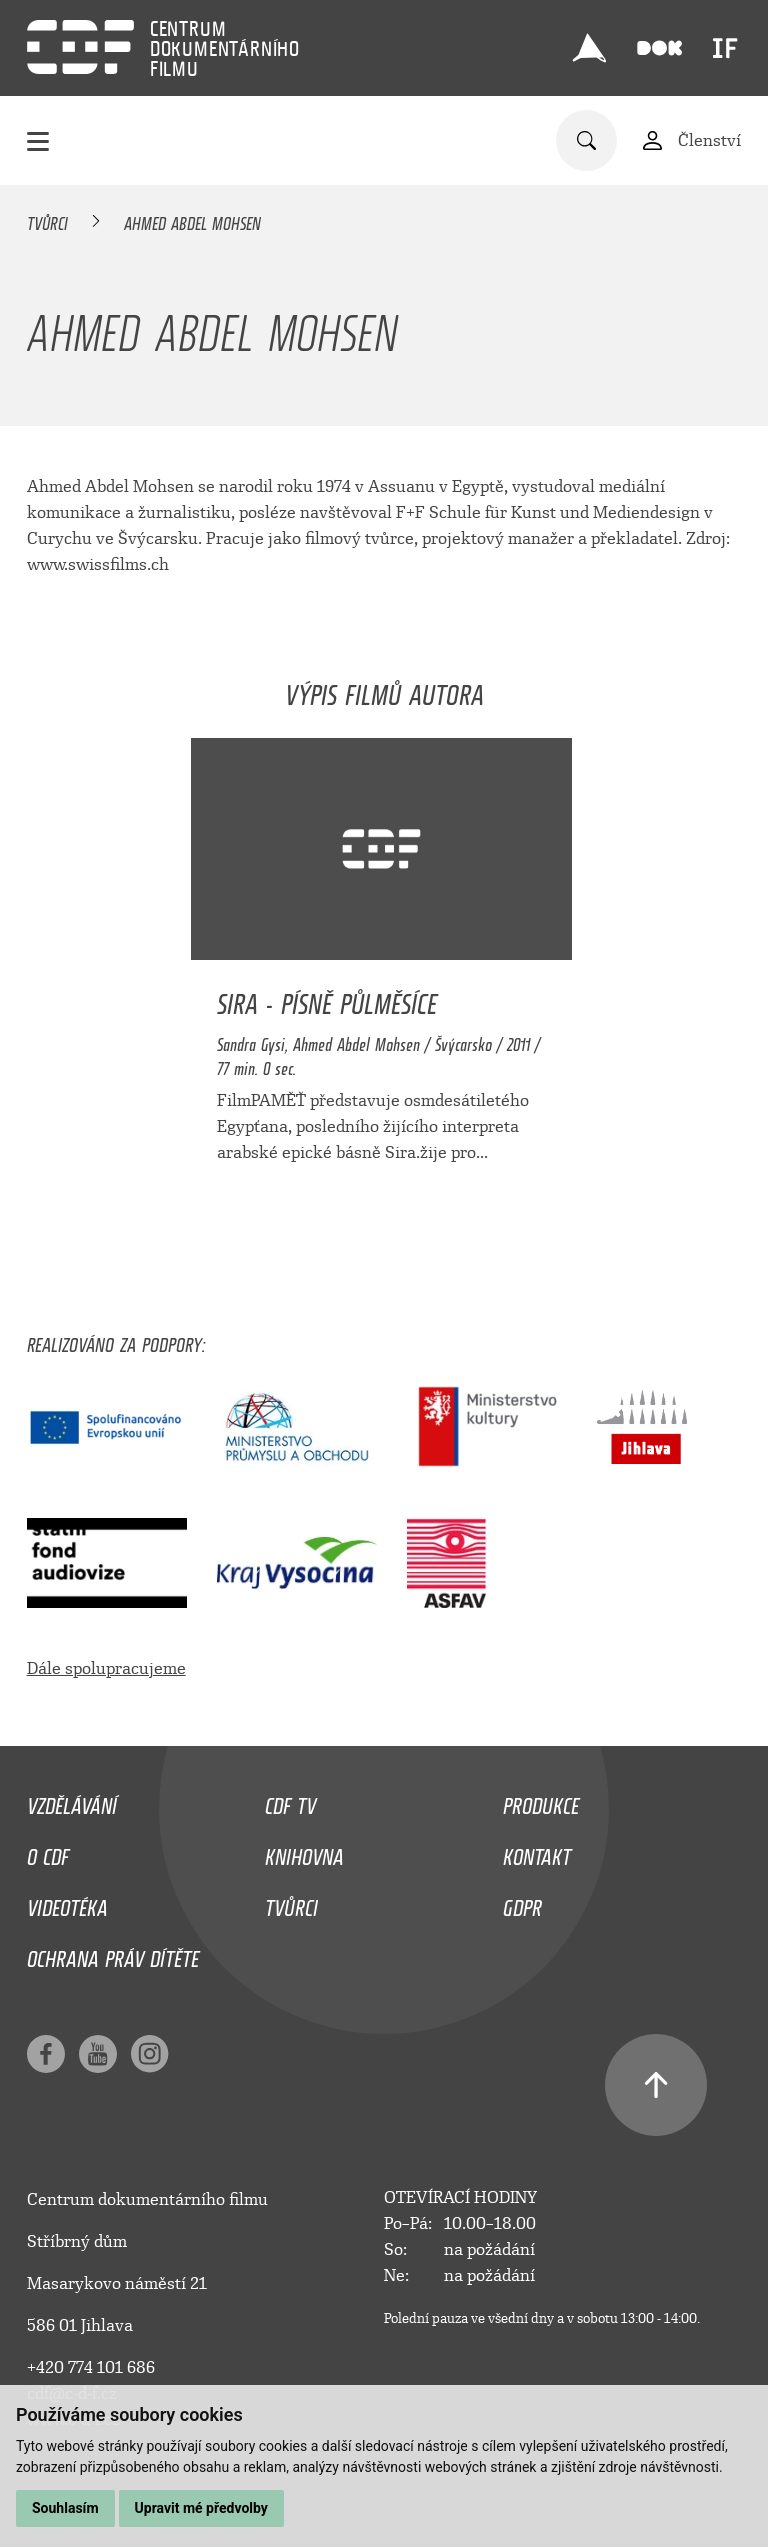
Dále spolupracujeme (106, 1668)
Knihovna (304, 1852)
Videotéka (67, 1903)
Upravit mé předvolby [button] (201, 2508)
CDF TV (290, 1801)
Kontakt (537, 1852)
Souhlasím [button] (65, 2508)
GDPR (522, 1903)
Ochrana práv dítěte (113, 1954)
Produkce (541, 1801)
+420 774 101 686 (91, 2367)
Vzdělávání (72, 1801)
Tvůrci (47, 220)
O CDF (48, 1852)
